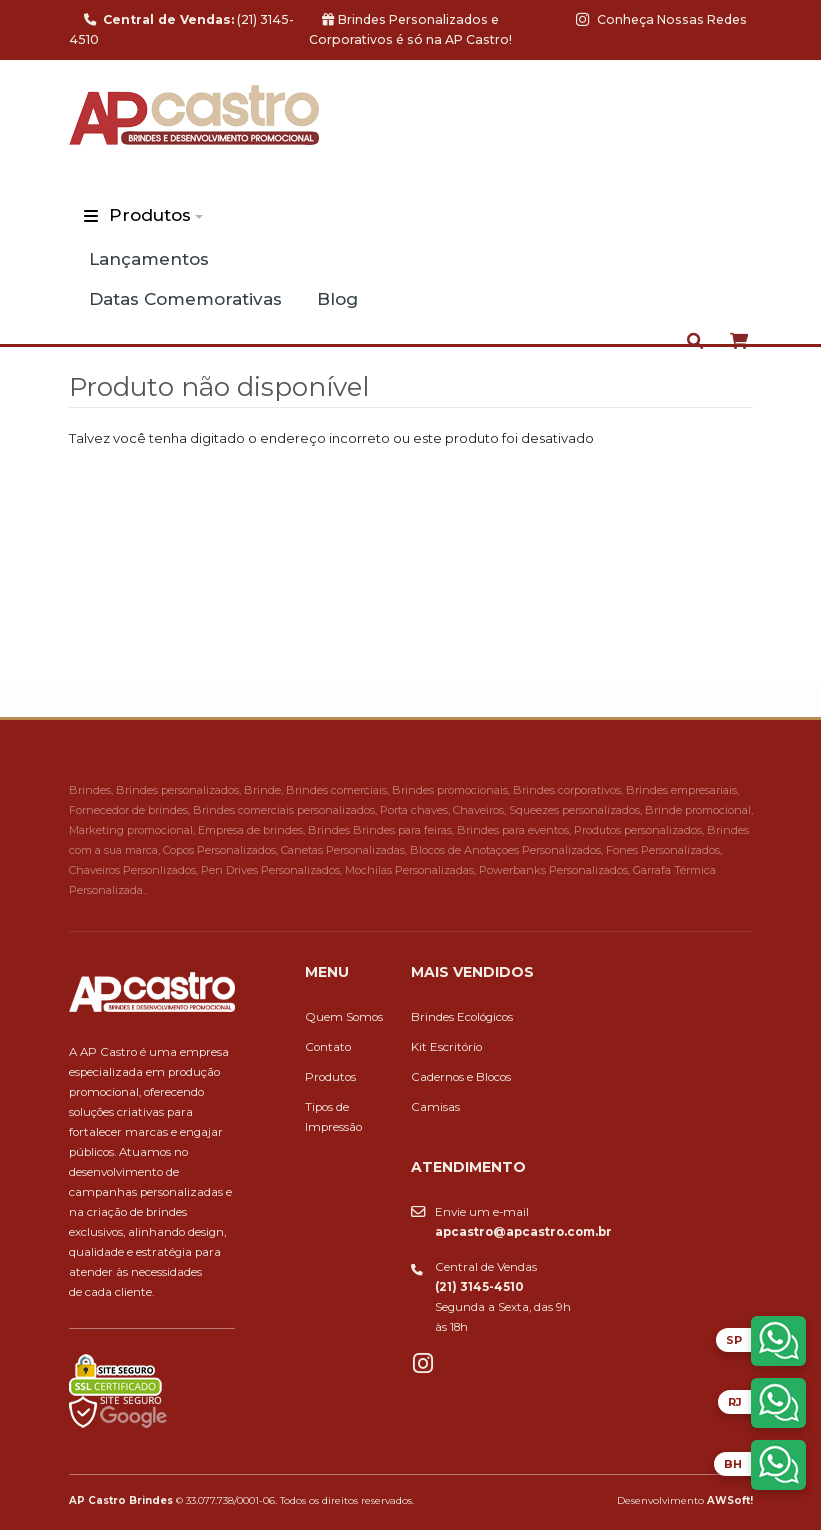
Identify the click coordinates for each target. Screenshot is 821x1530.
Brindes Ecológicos (462, 1017)
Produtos (150, 215)
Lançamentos (149, 259)
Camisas (435, 1107)
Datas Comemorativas (185, 299)
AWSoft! (730, 1500)
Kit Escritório (446, 1047)
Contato (328, 1047)
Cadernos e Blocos (461, 1077)
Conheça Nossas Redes (661, 19)
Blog (337, 299)
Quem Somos (344, 1017)
